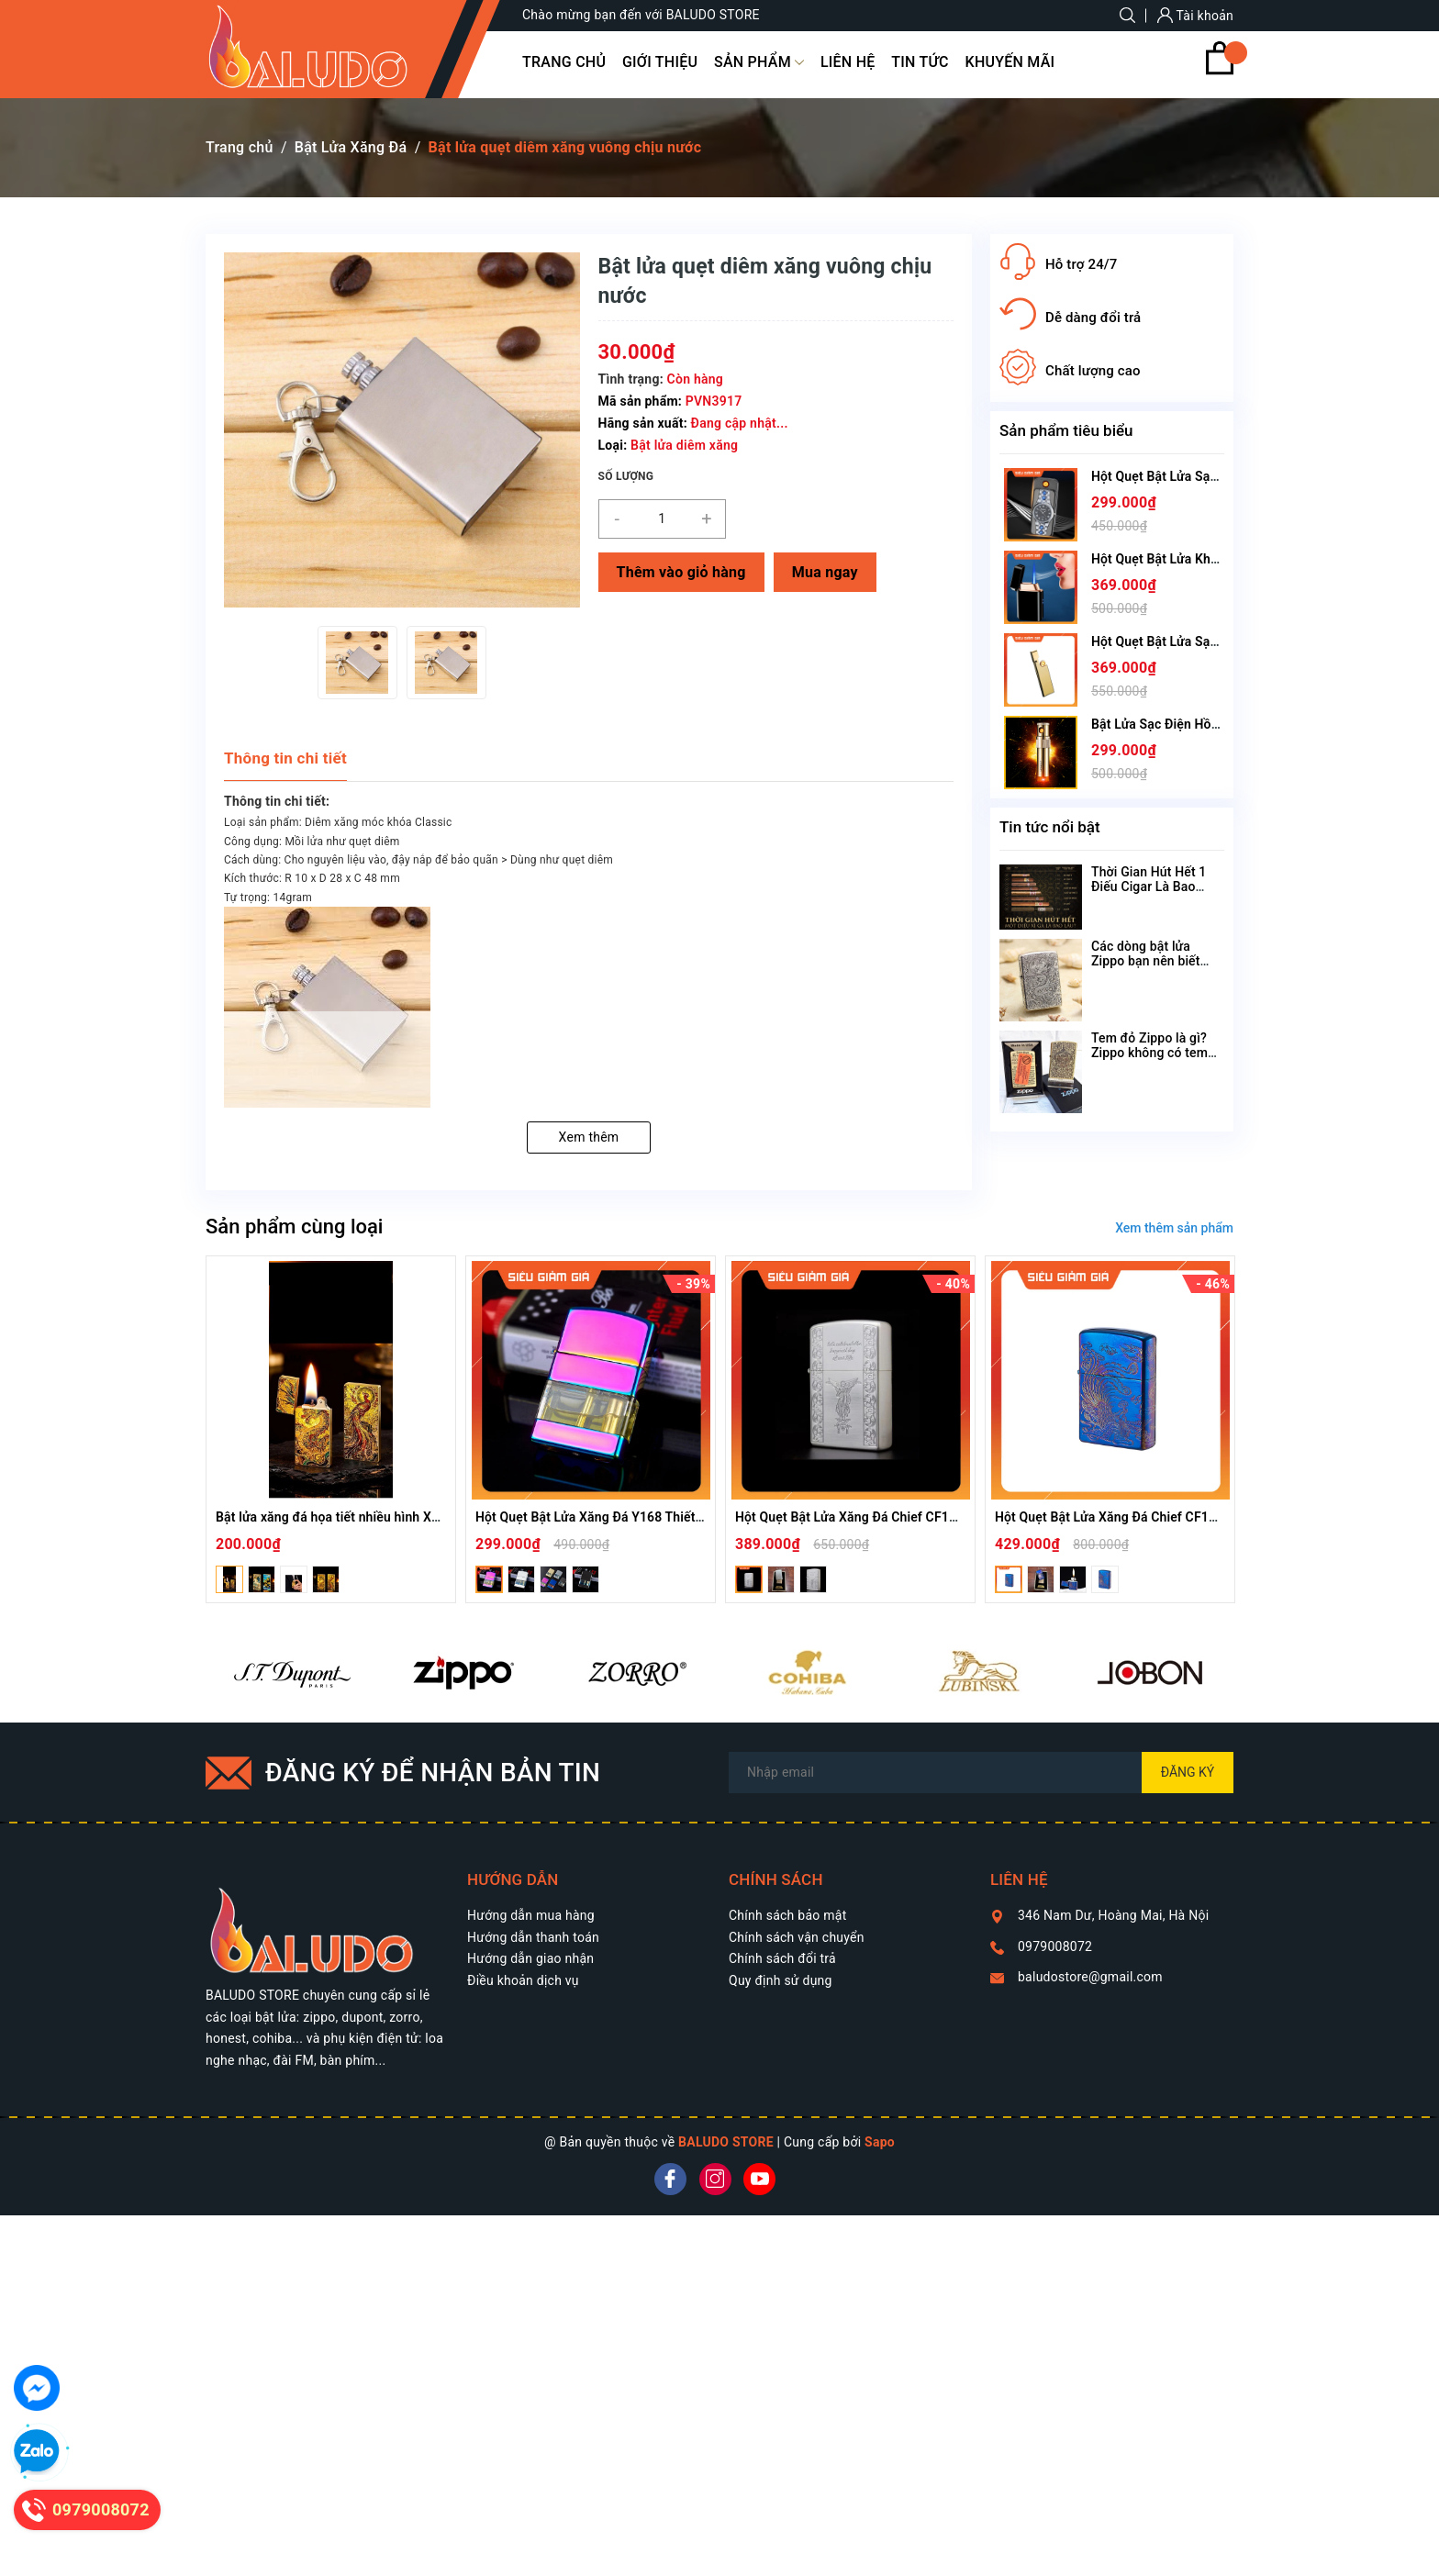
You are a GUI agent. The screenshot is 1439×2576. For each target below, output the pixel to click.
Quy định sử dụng (780, 1980)
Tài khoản (1195, 15)
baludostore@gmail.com (1090, 1976)
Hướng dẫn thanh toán (533, 1937)
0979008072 (1055, 1946)
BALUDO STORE (726, 2142)
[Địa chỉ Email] (981, 1772)
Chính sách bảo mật (787, 1915)
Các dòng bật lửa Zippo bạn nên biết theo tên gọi (1145, 961)
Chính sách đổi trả (782, 1958)
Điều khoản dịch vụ (523, 1980)
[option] (357, 662)
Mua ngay (825, 572)
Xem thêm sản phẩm (1174, 1228)
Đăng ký (1188, 1772)
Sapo (880, 2142)
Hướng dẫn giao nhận (530, 1958)
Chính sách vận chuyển (797, 1937)
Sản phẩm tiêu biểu (1066, 430)
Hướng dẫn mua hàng (531, 1915)
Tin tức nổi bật (1049, 827)
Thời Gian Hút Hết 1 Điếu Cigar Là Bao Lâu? (1148, 886)
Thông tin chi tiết (285, 758)
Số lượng (626, 476)
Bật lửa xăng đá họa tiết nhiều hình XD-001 (341, 1517)
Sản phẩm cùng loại (294, 1226)
